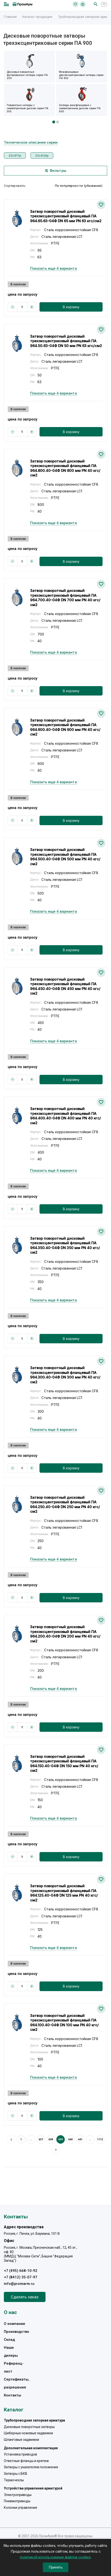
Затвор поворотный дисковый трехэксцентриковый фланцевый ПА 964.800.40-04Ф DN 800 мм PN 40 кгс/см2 (65, 468)
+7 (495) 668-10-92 (20, 2270)
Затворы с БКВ (15, 2474)
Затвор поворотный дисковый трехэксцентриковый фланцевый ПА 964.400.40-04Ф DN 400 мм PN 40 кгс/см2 (65, 1115)
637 (41, 2139)
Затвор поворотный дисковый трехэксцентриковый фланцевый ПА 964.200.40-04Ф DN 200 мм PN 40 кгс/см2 (65, 1634)
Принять (56, 2567)
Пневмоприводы (17, 2501)
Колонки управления (20, 2507)
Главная (10, 17)
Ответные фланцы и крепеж (26, 2461)
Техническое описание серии (31, 142)
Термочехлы (14, 2480)
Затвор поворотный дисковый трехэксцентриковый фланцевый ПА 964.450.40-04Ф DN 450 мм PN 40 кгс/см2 (65, 986)
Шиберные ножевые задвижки (28, 2433)
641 (80, 2139)
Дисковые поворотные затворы (29, 2427)
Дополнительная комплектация (31, 2448)
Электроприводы (18, 2495)
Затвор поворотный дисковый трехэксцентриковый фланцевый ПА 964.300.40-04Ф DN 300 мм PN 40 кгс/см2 (65, 1374)
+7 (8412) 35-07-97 (20, 2277)
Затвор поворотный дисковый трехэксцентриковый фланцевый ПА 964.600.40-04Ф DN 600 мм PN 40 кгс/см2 (65, 727)
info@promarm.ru (19, 2284)
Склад (9, 2339)
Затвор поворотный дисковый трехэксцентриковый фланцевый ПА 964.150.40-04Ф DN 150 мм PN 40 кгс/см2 (64, 1763)
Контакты (12, 2395)
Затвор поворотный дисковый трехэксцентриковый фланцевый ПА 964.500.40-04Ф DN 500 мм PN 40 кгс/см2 (65, 856)
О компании (14, 2324)
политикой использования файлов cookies (55, 2557)
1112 (100, 2139)
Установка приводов (20, 2454)
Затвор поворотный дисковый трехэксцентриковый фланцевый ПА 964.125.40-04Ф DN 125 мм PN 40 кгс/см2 (64, 1893)
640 (70, 2139)
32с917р (14, 155)
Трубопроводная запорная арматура (34, 2420)
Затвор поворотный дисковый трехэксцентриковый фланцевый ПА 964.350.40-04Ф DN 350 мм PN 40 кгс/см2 (65, 1245)
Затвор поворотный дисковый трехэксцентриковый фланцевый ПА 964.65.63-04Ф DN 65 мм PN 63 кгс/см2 (65, 216)
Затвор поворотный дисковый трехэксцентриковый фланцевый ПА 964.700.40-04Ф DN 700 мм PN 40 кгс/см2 (65, 597)
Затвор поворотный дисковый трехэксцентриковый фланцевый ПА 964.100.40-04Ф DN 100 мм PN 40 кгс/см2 (64, 2022)
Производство (16, 2331)
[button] (53, 121)
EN (104, 4)
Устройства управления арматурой (33, 2488)
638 (50, 2139)
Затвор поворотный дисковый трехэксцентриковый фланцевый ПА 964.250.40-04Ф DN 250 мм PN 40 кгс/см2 (65, 1504)
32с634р (42, 155)
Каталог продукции (37, 17)
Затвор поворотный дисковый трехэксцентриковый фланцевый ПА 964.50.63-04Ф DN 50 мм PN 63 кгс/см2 (66, 341)
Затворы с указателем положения (31, 2467)
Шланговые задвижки (21, 2440)
